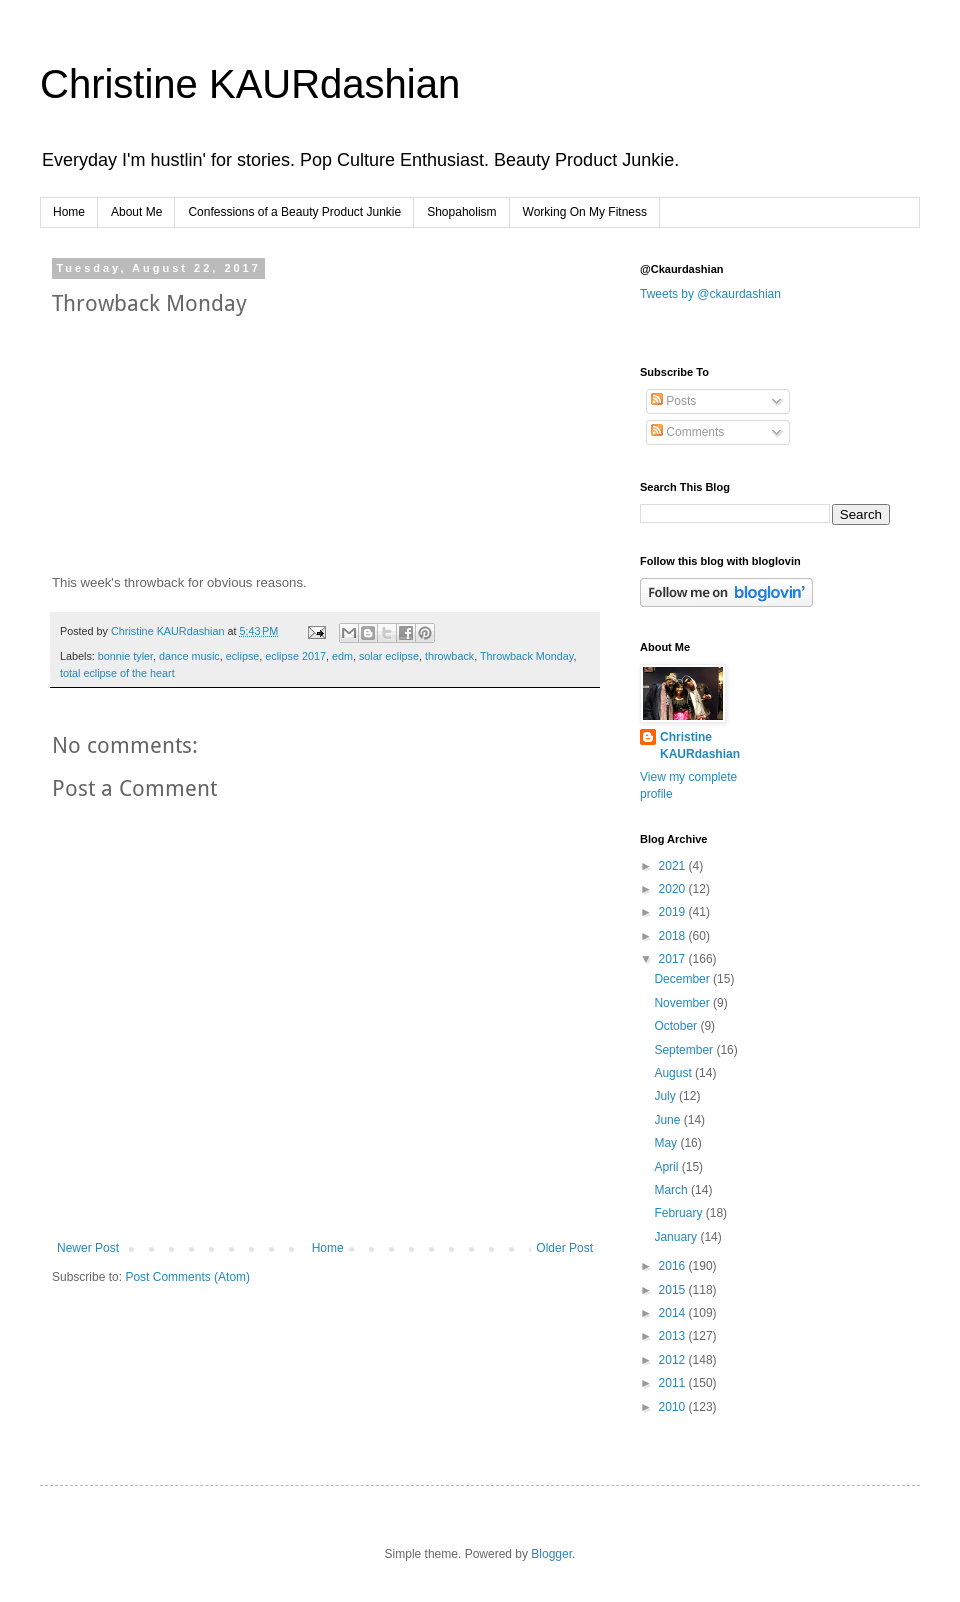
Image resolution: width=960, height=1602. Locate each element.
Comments (687, 432)
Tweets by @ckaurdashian (710, 294)
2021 (674, 866)
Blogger (551, 1554)
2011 (674, 1383)
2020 (674, 889)
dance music (189, 656)
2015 (674, 1290)
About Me (136, 212)
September (685, 1050)
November (683, 1003)
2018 (674, 936)
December (683, 979)
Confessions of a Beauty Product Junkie (294, 212)
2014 (674, 1313)
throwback (449, 656)
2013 (674, 1336)
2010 (674, 1407)
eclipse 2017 (295, 656)
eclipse (243, 656)
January (677, 1237)
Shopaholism (461, 212)
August (674, 1073)
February (679, 1213)
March (672, 1190)
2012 (674, 1360)
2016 (674, 1266)
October (677, 1026)
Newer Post (88, 1248)
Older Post (564, 1248)
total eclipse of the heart (117, 673)
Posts (673, 401)
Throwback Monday (526, 656)
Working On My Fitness (585, 212)
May (667, 1143)
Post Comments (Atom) (187, 1277)
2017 (674, 959)
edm (342, 656)
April (667, 1167)
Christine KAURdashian (250, 84)
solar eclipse (389, 656)
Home (69, 212)
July (666, 1096)
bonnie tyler (125, 656)
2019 (674, 912)
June (668, 1120)
